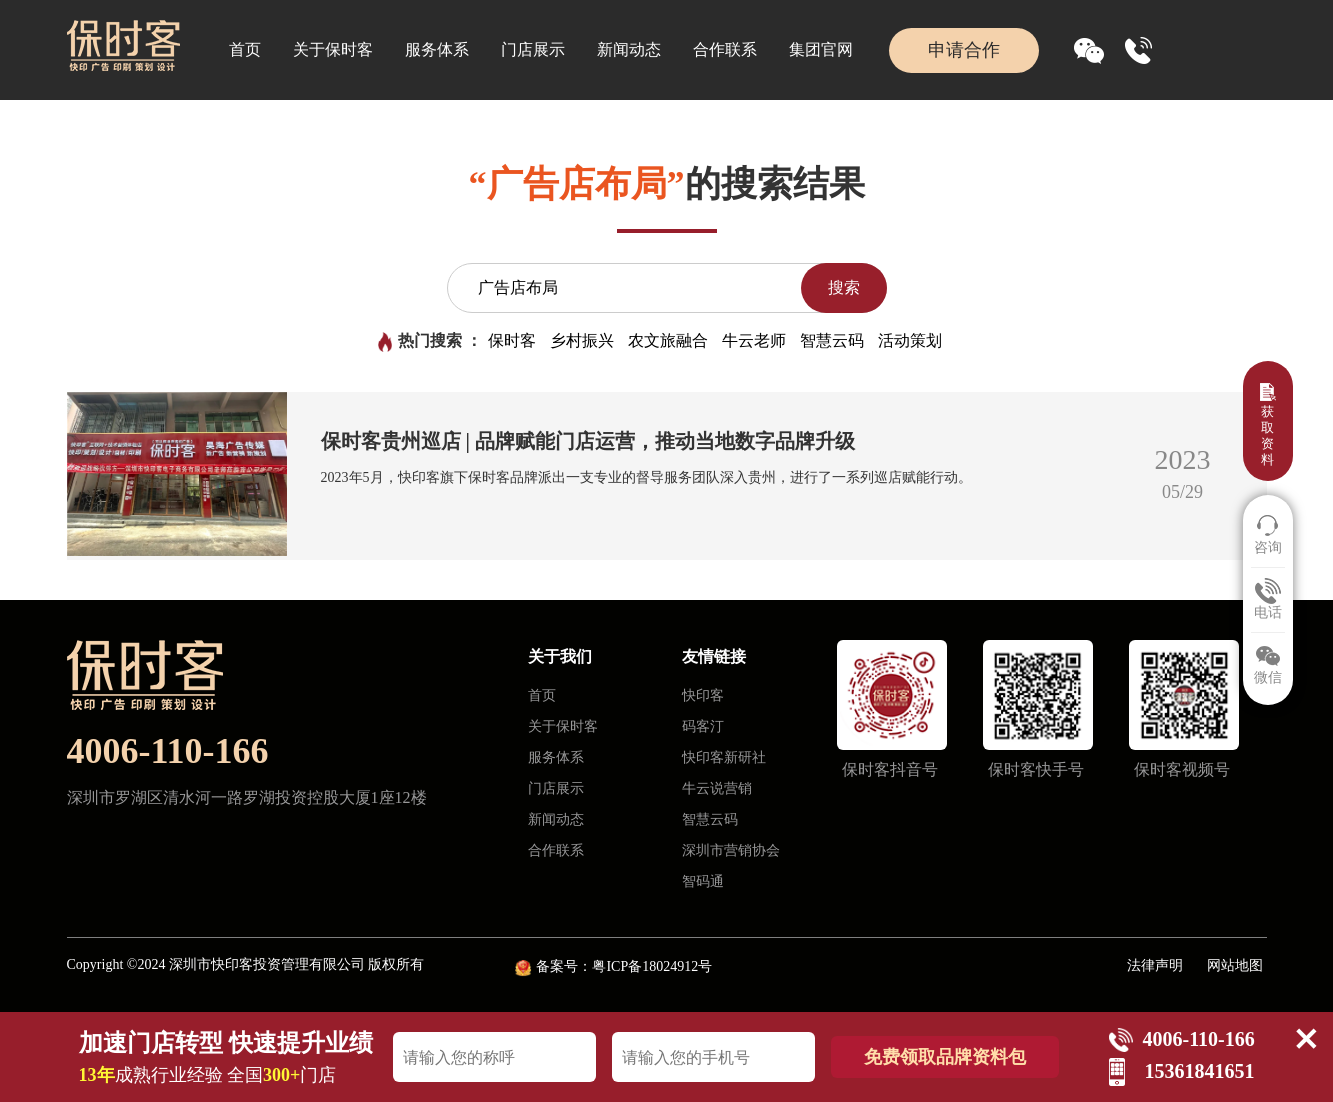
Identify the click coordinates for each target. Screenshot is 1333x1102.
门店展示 (533, 49)
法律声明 (1155, 965)
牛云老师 (754, 340)
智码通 (703, 881)
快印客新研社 (724, 757)
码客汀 (703, 726)
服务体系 (437, 49)
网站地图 (1235, 965)
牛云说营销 (717, 788)
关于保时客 (333, 49)
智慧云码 (832, 340)
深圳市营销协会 (731, 850)
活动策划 (910, 340)
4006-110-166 (168, 751)
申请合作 (964, 50)
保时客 (512, 340)
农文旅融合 (668, 340)
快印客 (703, 695)
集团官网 (821, 49)
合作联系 (725, 49)
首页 (245, 49)
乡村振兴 (582, 340)
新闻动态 (629, 49)
